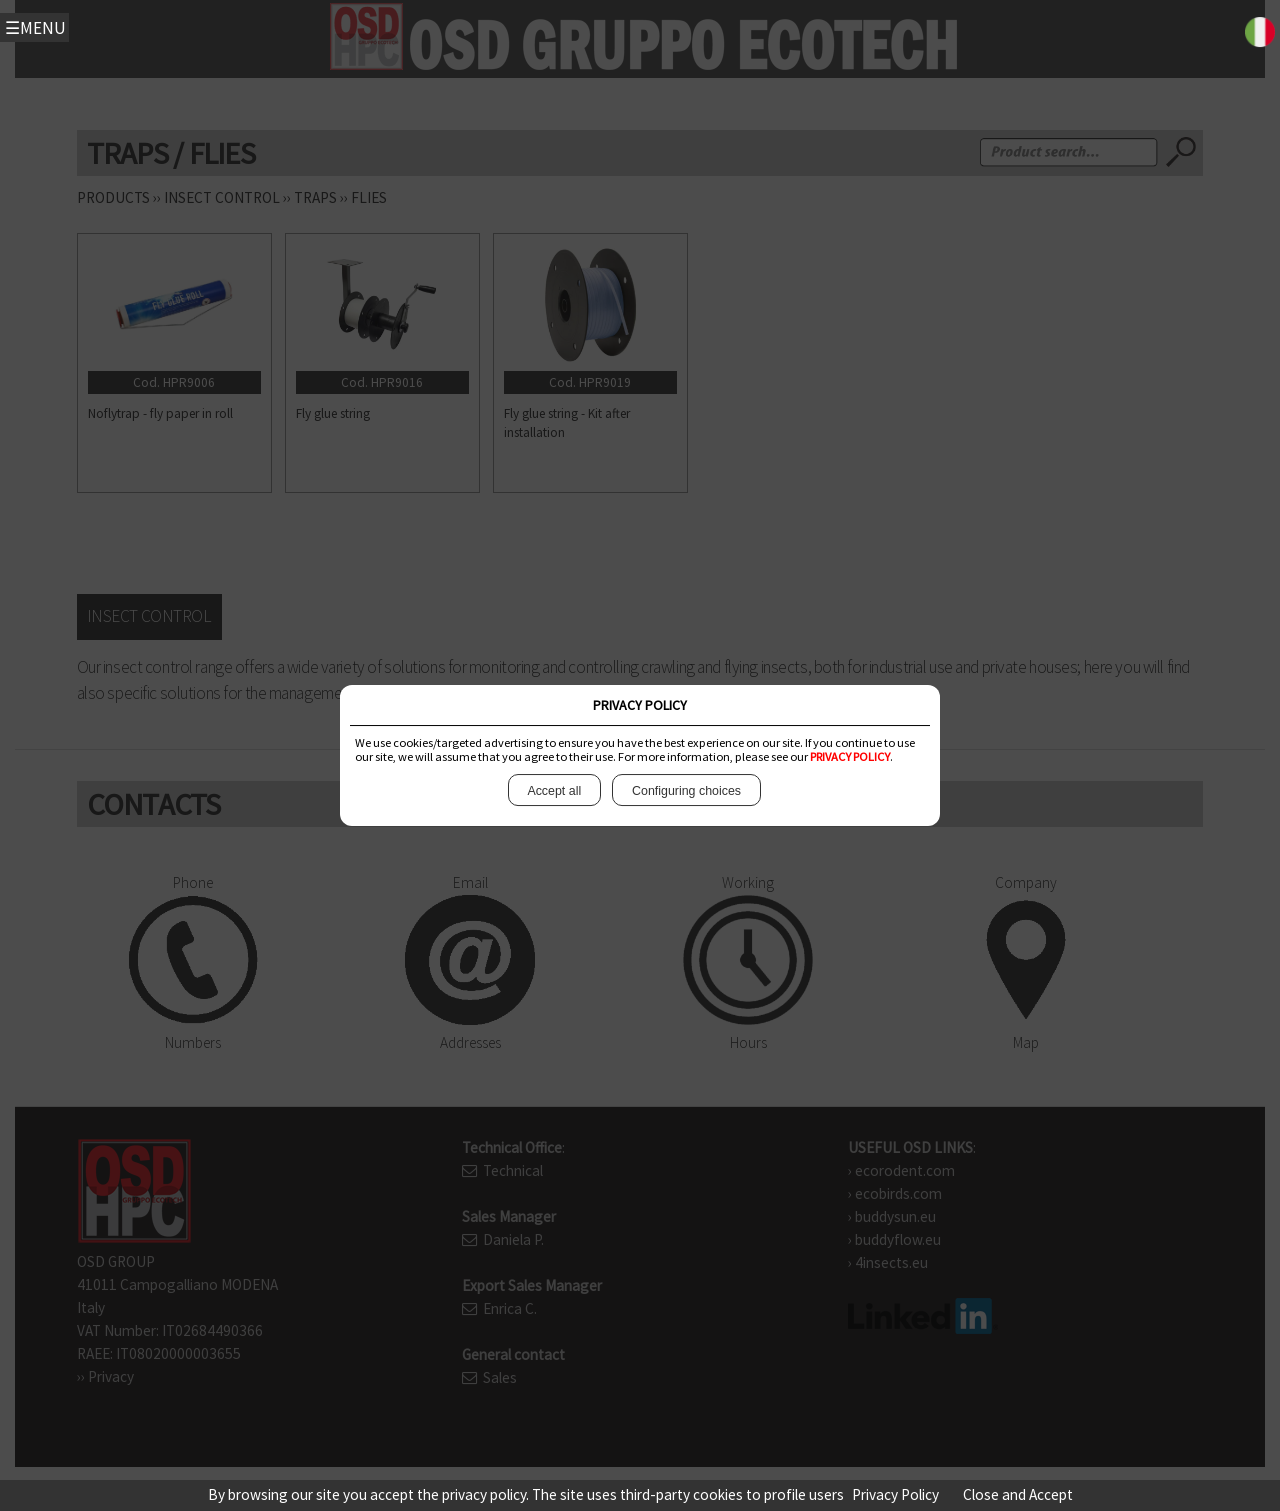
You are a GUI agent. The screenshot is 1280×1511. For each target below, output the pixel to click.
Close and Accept (1018, 1494)
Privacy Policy (895, 1494)
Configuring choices (686, 790)
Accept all (554, 790)
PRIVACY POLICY (850, 756)
